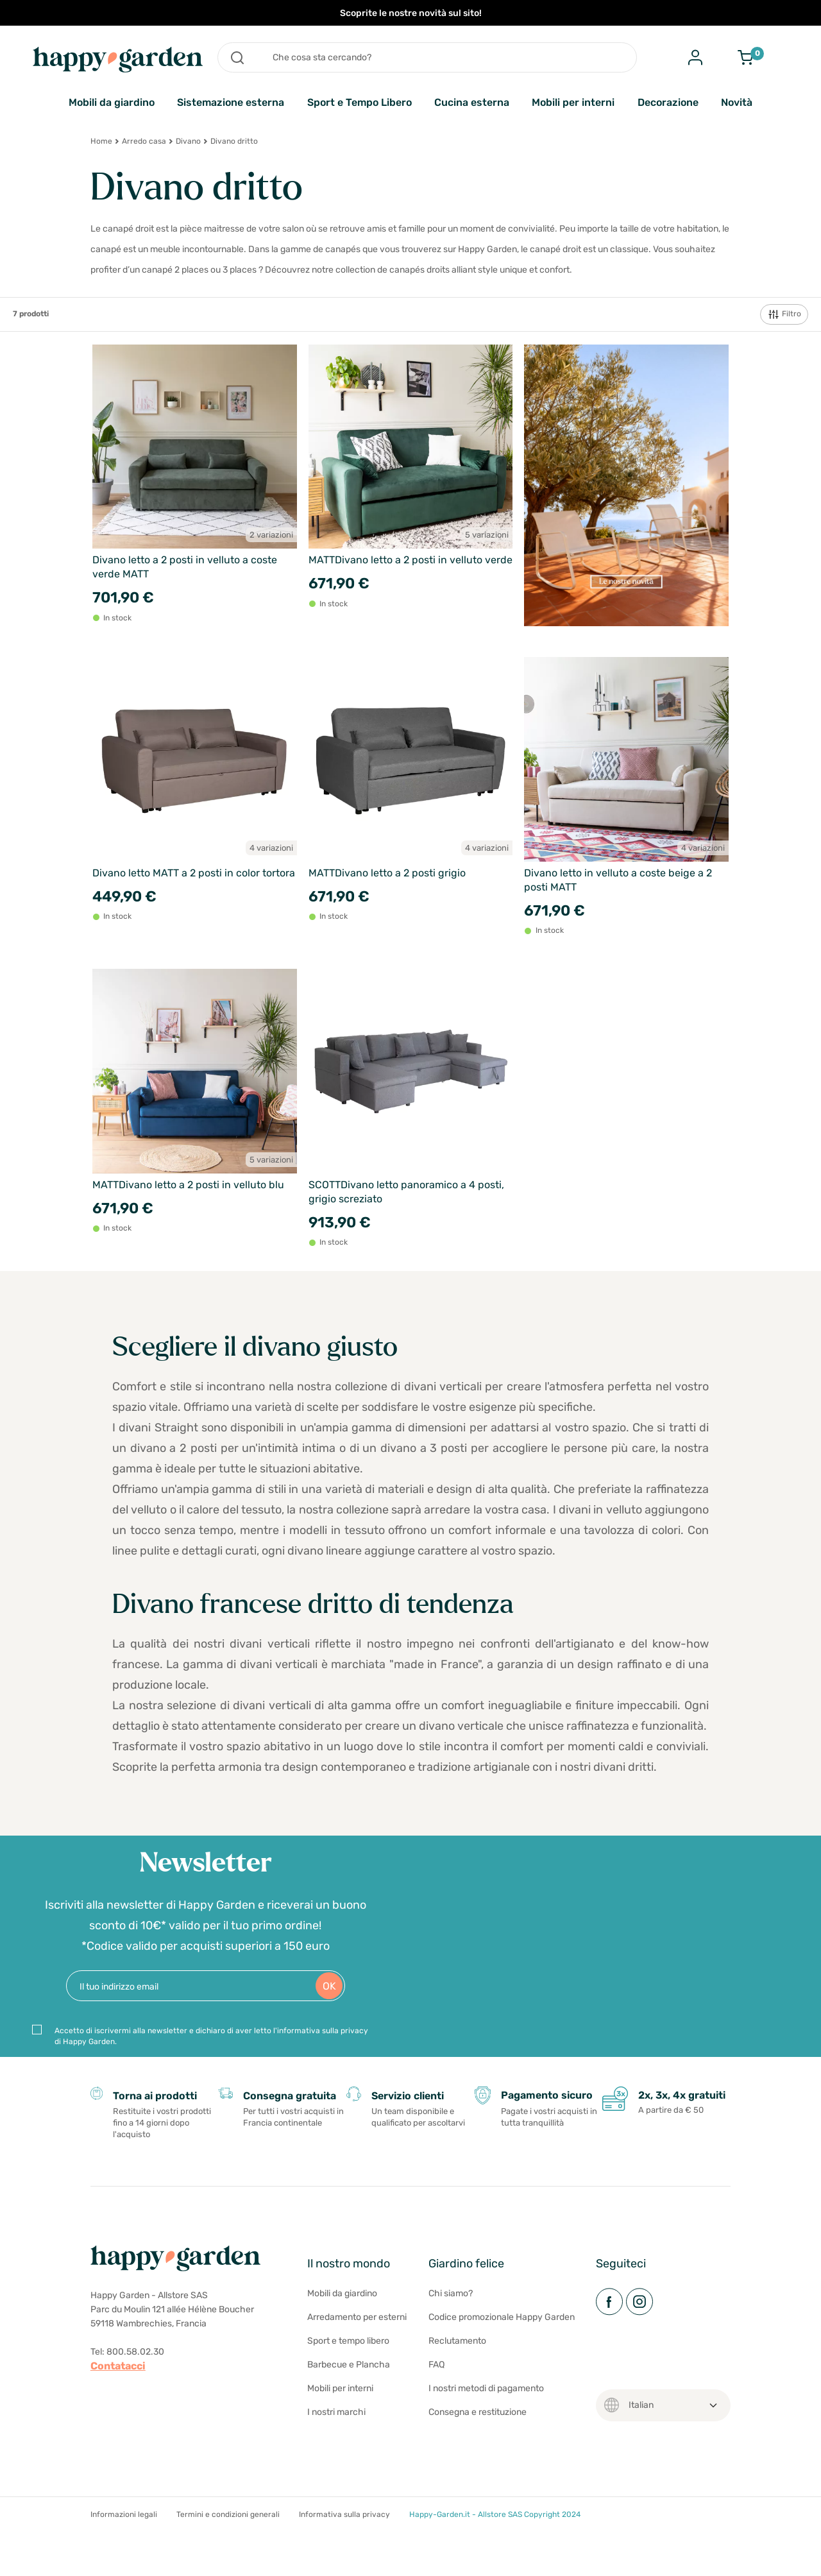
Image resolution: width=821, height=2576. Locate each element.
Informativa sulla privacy (344, 2550)
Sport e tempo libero (348, 2376)
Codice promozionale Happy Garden (501, 2353)
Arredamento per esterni (357, 2353)
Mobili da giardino (112, 102)
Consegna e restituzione (477, 2448)
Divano (188, 141)
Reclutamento (457, 2376)
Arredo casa (144, 141)
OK (329, 2003)
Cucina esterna (471, 102)
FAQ (436, 2400)
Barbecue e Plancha (348, 2400)
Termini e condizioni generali (228, 2550)
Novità (736, 102)
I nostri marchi (336, 2448)
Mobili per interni (573, 102)
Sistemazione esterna (230, 102)
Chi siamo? (450, 2329)
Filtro (784, 314)
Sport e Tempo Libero (359, 102)
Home (101, 141)
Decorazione (668, 102)
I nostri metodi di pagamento (486, 2424)
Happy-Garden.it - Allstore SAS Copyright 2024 (494, 2550)
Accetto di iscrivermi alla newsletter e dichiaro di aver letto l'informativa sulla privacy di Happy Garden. (211, 2053)
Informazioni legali (123, 2550)
